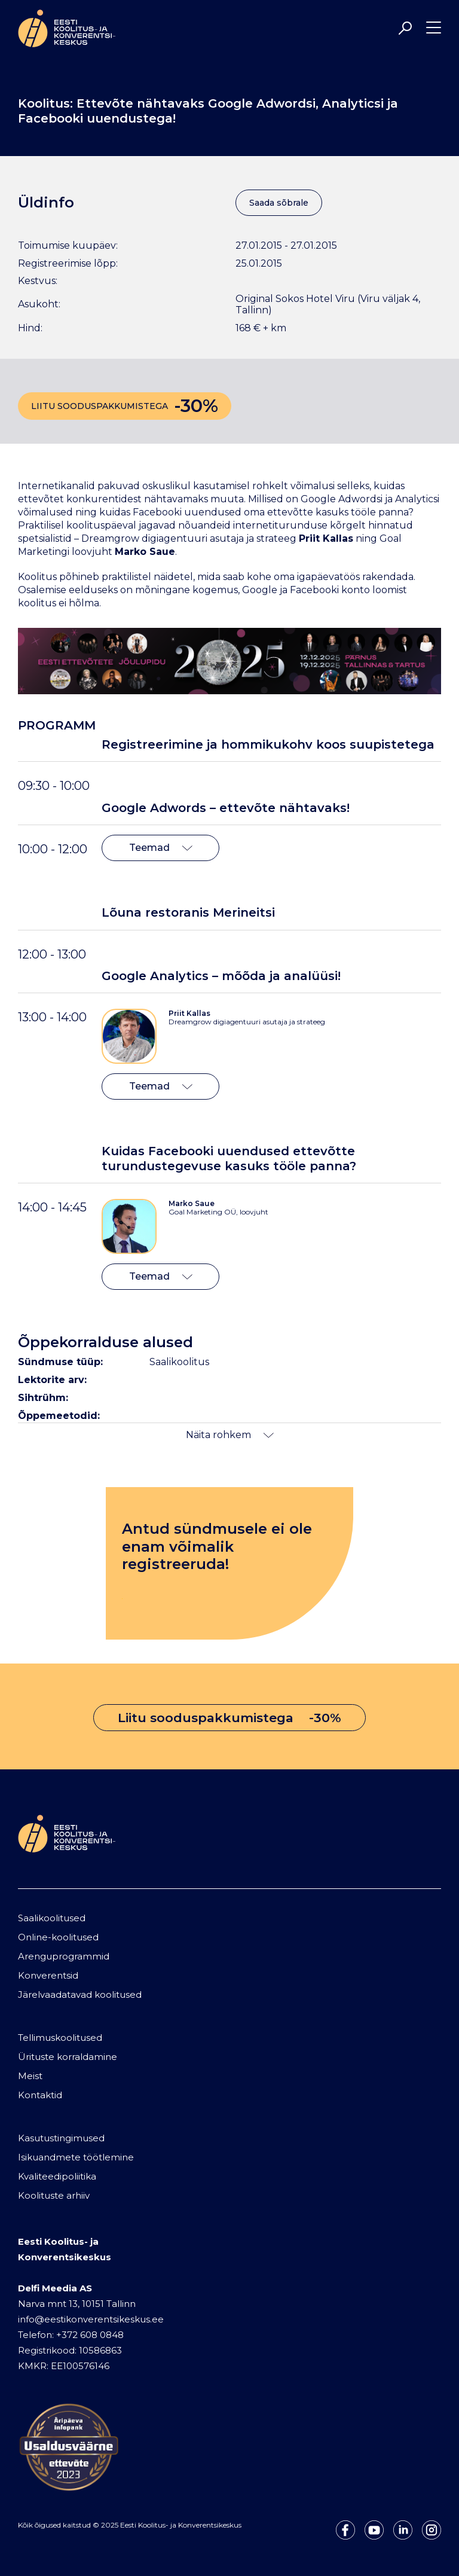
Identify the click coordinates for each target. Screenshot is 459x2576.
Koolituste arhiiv (54, 2195)
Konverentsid (48, 1975)
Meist (30, 2075)
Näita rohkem (230, 1434)
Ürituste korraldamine (67, 2056)
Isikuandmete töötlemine (76, 2157)
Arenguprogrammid (63, 1956)
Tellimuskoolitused (60, 2037)
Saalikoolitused (51, 1918)
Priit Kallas (189, 1013)
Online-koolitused (58, 1937)
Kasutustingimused (61, 2138)
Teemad (160, 847)
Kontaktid (40, 2095)
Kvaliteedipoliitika (57, 2176)
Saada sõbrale (278, 202)
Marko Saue (192, 1203)
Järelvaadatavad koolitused (80, 1994)
